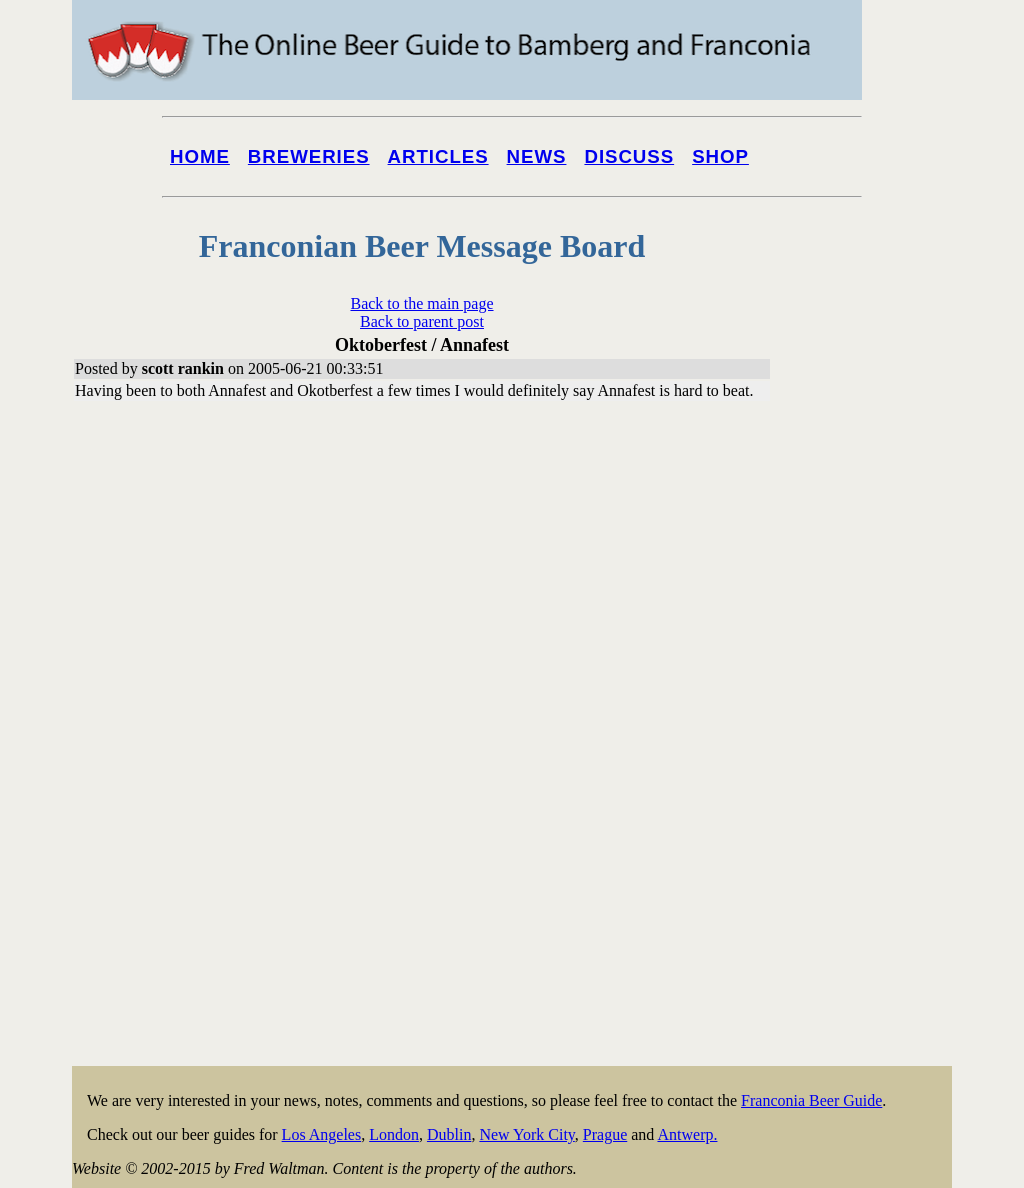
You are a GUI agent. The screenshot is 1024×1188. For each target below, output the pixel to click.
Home (200, 156)
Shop (720, 156)
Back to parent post (422, 321)
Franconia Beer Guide (811, 1100)
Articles (438, 156)
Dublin (449, 1134)
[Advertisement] (872, 762)
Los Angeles (322, 1134)
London (394, 1134)
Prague (605, 1134)
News (537, 156)
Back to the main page (421, 303)
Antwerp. (687, 1134)
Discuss (629, 156)
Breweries (309, 156)
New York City (526, 1134)
